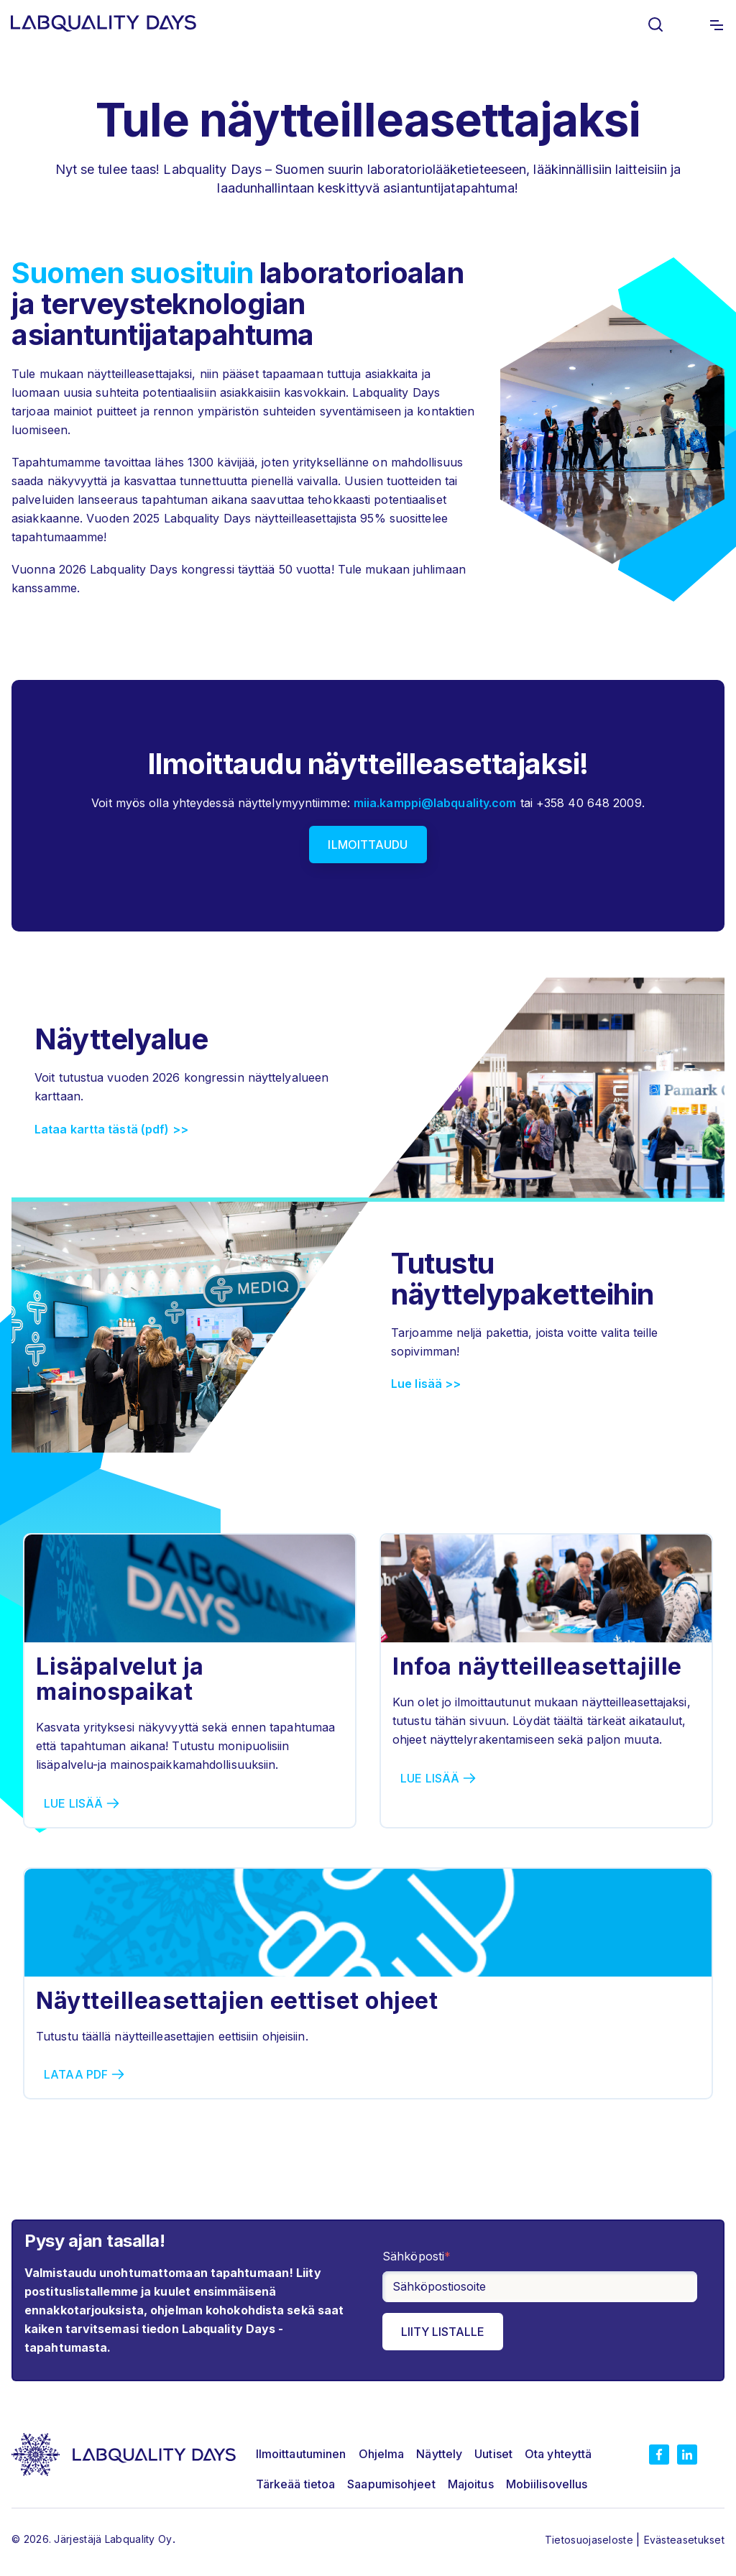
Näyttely (439, 2454)
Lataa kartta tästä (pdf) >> (111, 1129)
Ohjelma (382, 2454)
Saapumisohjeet (391, 2484)
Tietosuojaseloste (590, 2540)
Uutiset (493, 2454)
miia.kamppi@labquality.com (435, 803)
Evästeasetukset (684, 2540)
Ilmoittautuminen (301, 2454)
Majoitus (471, 2484)
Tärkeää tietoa (295, 2484)
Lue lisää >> (426, 1383)
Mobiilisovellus (547, 2484)
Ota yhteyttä (558, 2454)
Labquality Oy (138, 2539)
